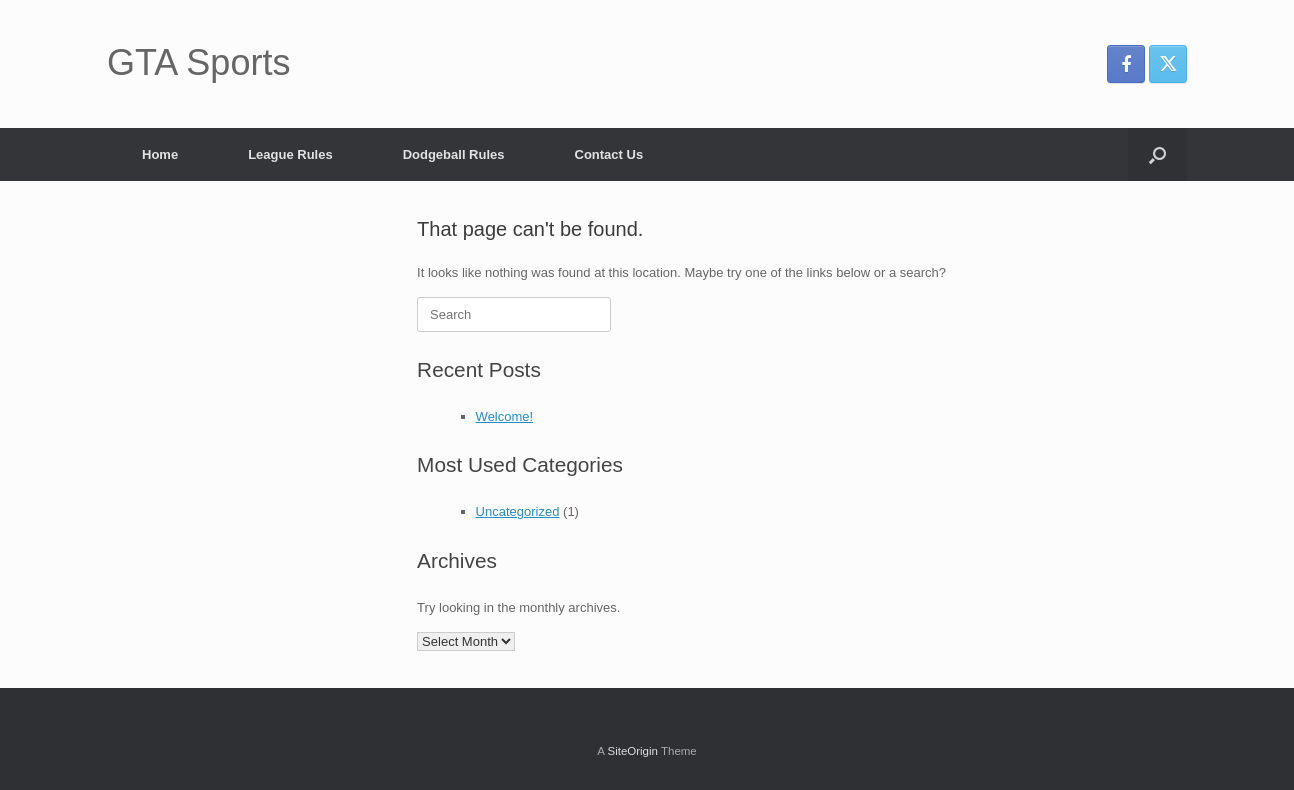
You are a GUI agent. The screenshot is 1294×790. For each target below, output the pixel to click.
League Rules (290, 154)
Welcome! (505, 416)
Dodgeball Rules (454, 154)
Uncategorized (518, 511)
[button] (1157, 154)
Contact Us (609, 154)
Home (160, 154)
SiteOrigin (632, 751)
